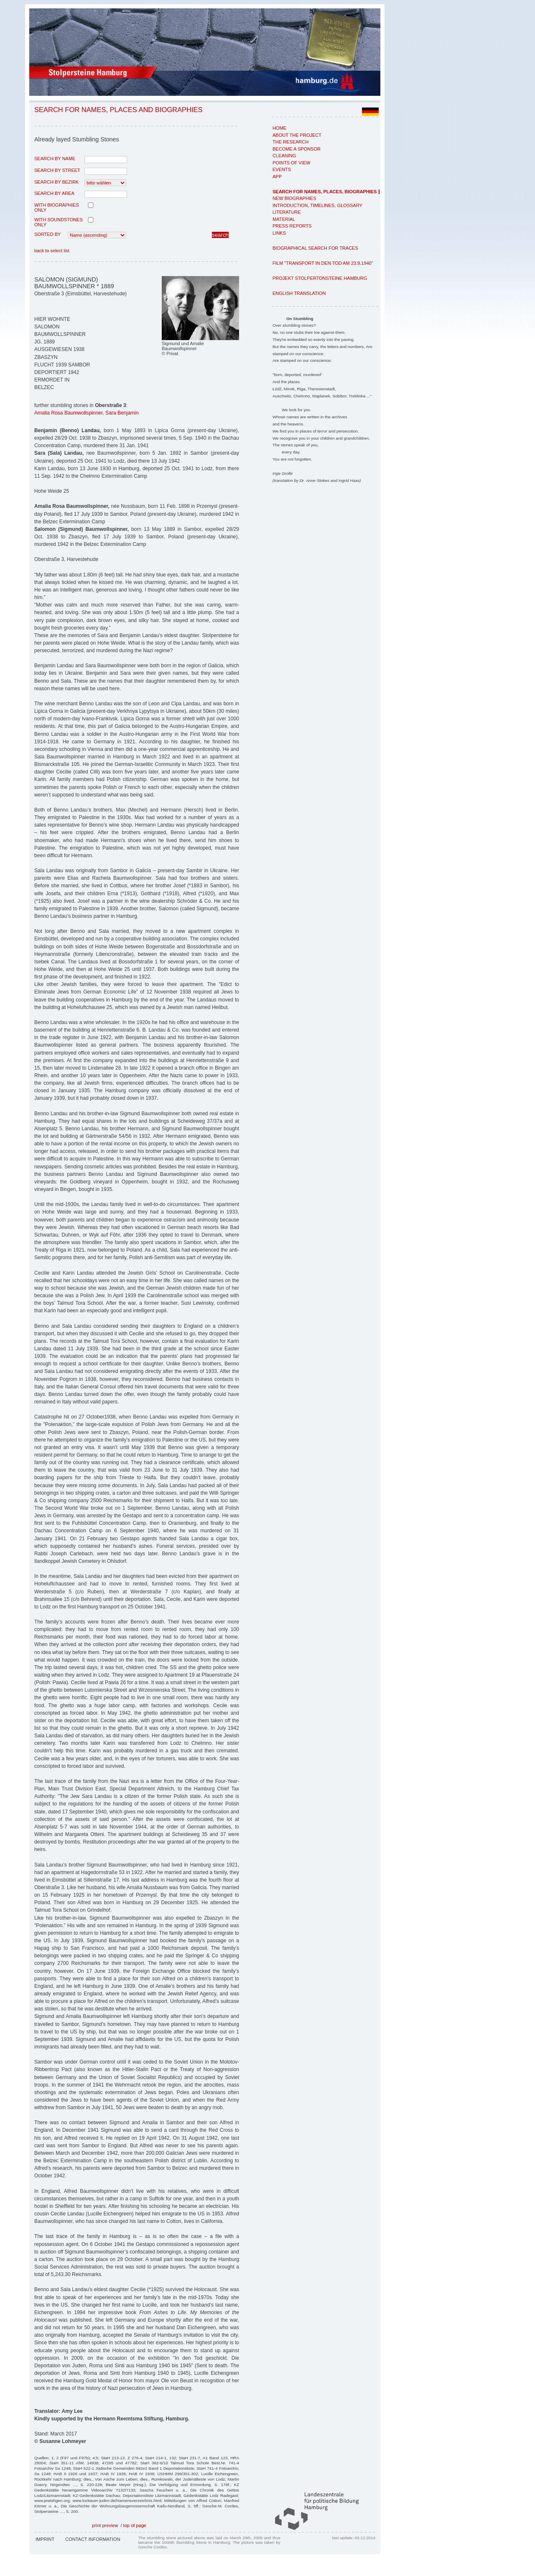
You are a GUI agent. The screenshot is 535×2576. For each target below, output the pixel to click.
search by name (54, 158)
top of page (134, 2525)
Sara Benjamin (121, 413)
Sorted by (47, 234)
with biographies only (56, 207)
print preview (105, 2525)
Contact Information (92, 2539)
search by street (57, 170)
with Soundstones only (58, 222)
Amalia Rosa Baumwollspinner (68, 413)
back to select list (51, 250)
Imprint (45, 2539)
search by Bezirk (56, 181)
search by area (54, 193)
